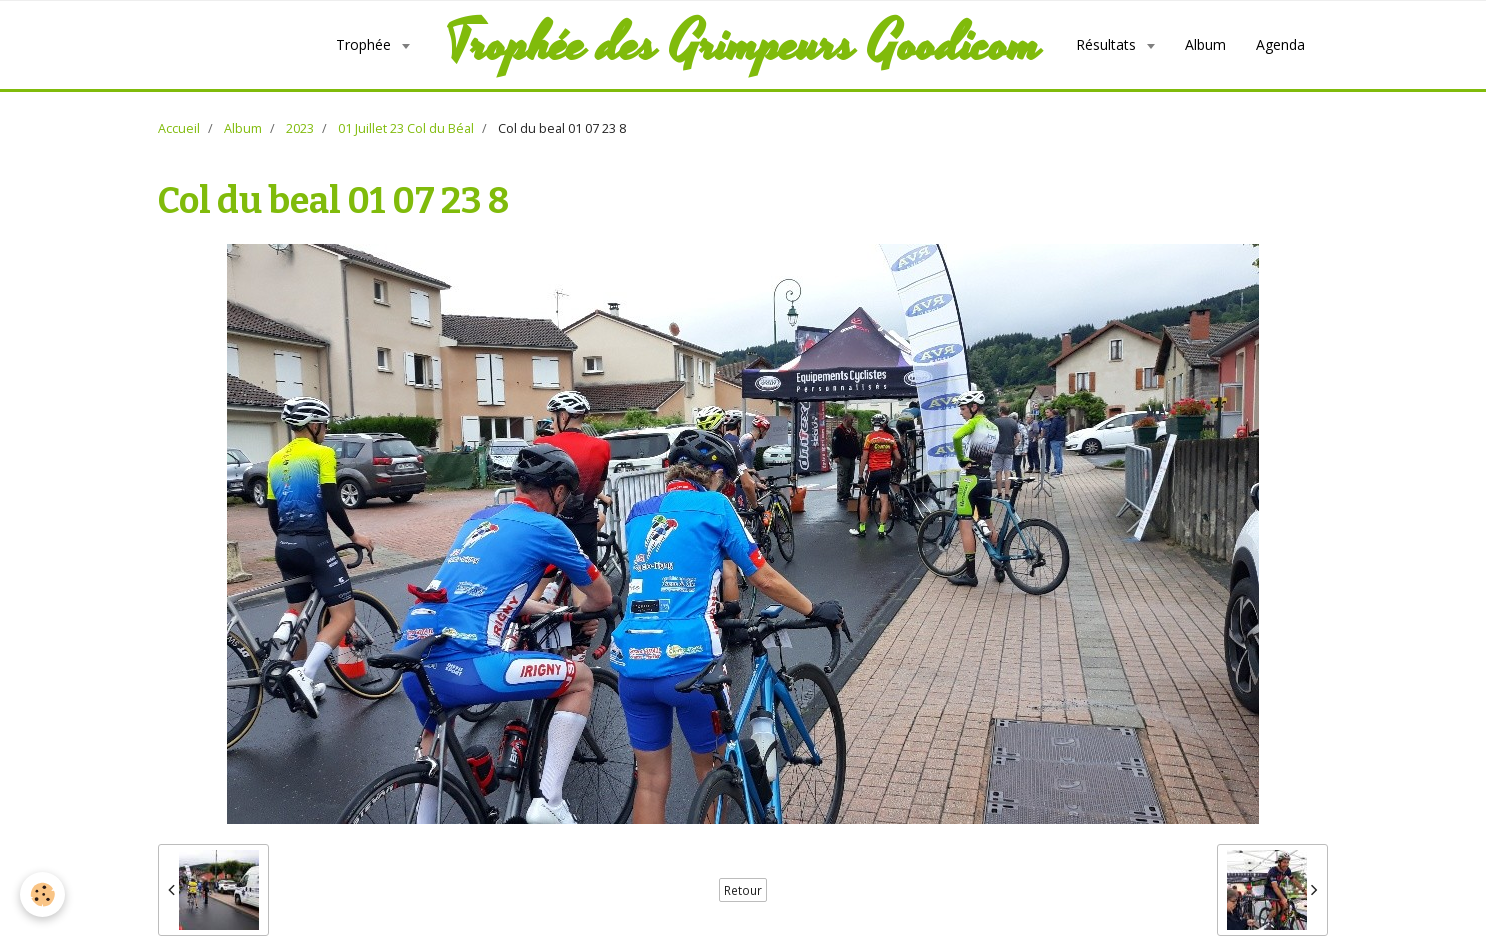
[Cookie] (42, 894)
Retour (743, 890)
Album (1205, 44)
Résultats (1108, 44)
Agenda (1280, 44)
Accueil (179, 128)
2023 (300, 128)
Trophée (365, 44)
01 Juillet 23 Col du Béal (406, 128)
